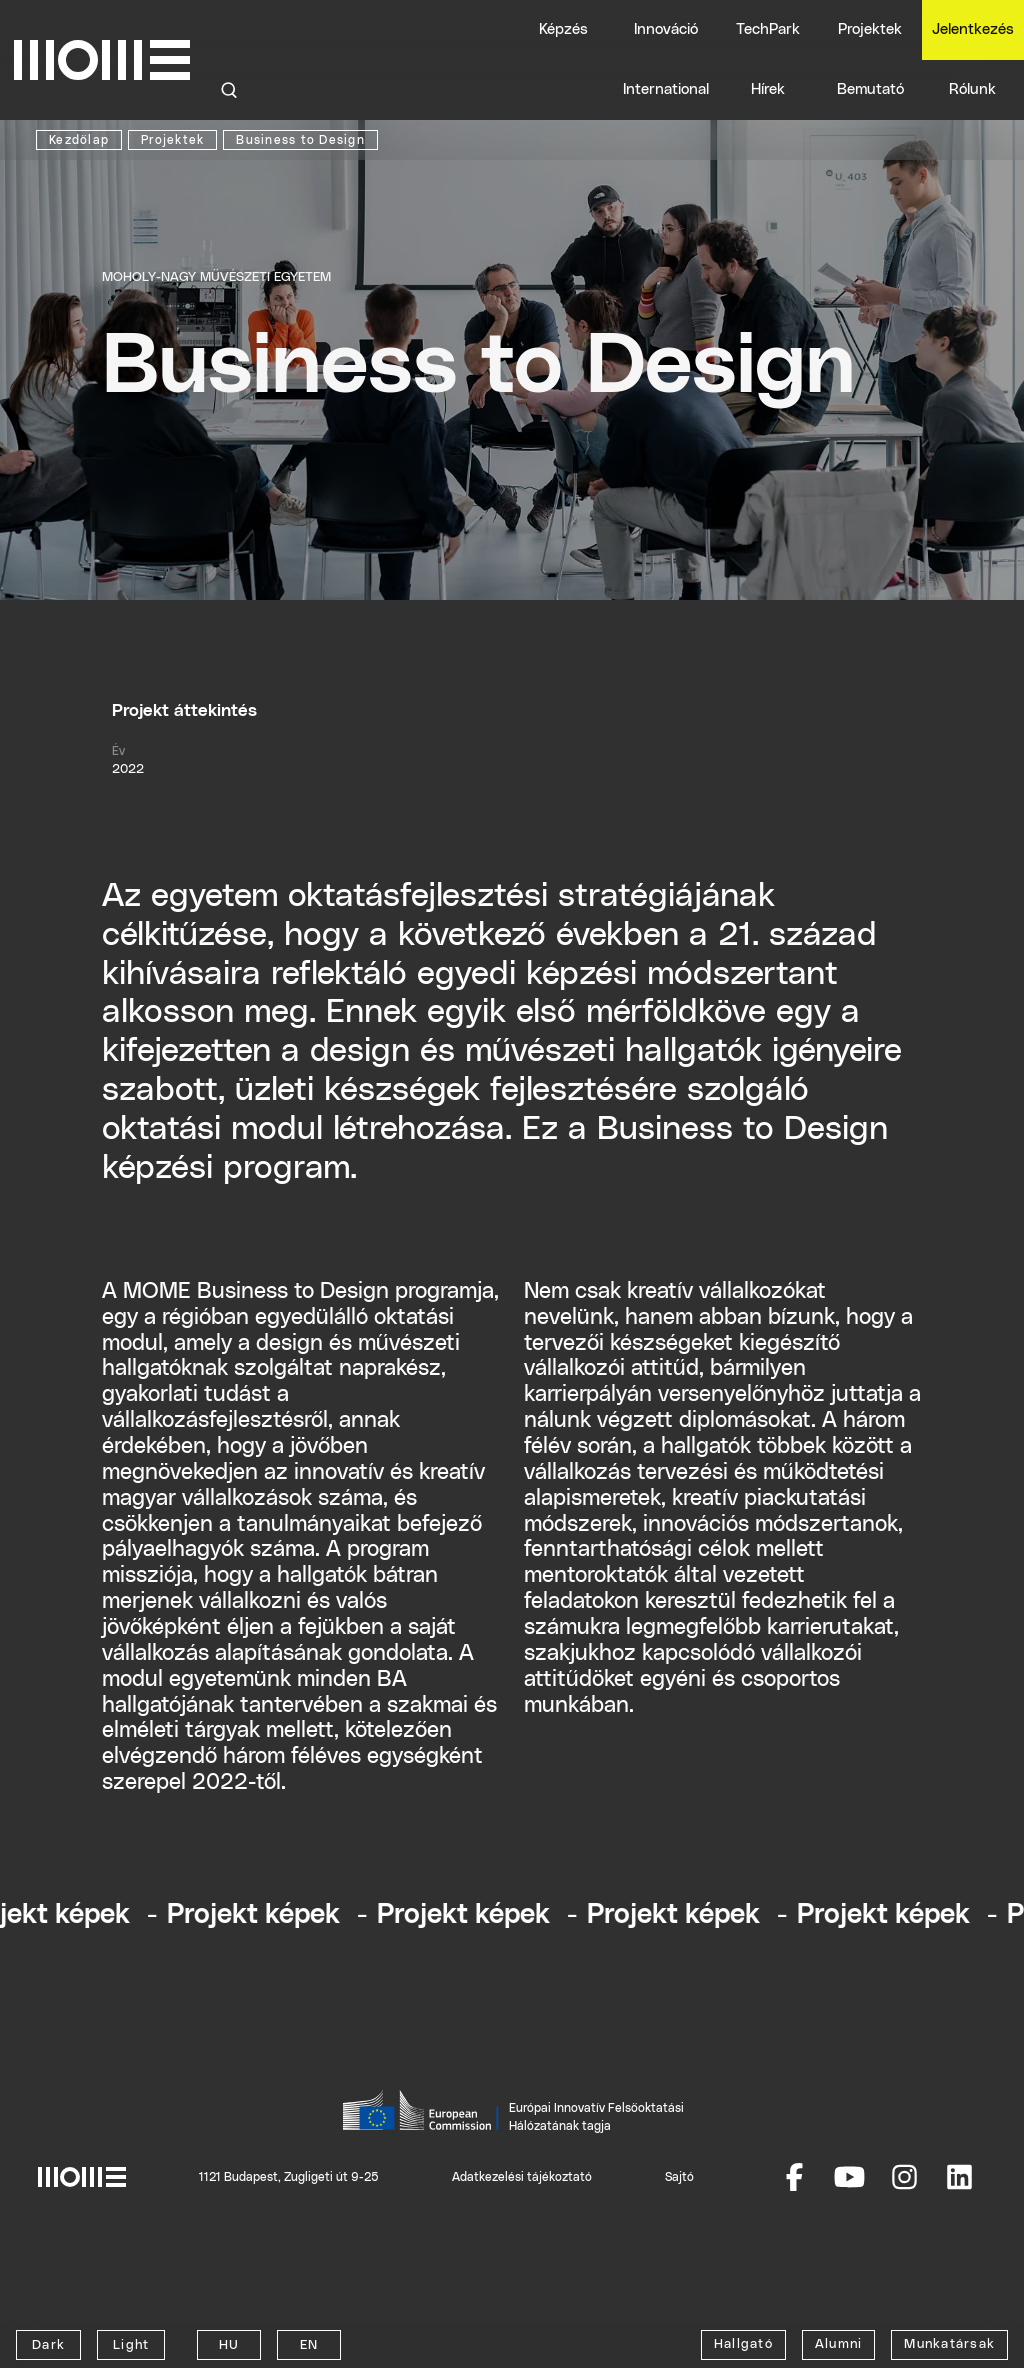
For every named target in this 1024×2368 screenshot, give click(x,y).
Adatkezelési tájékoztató (522, 2177)
